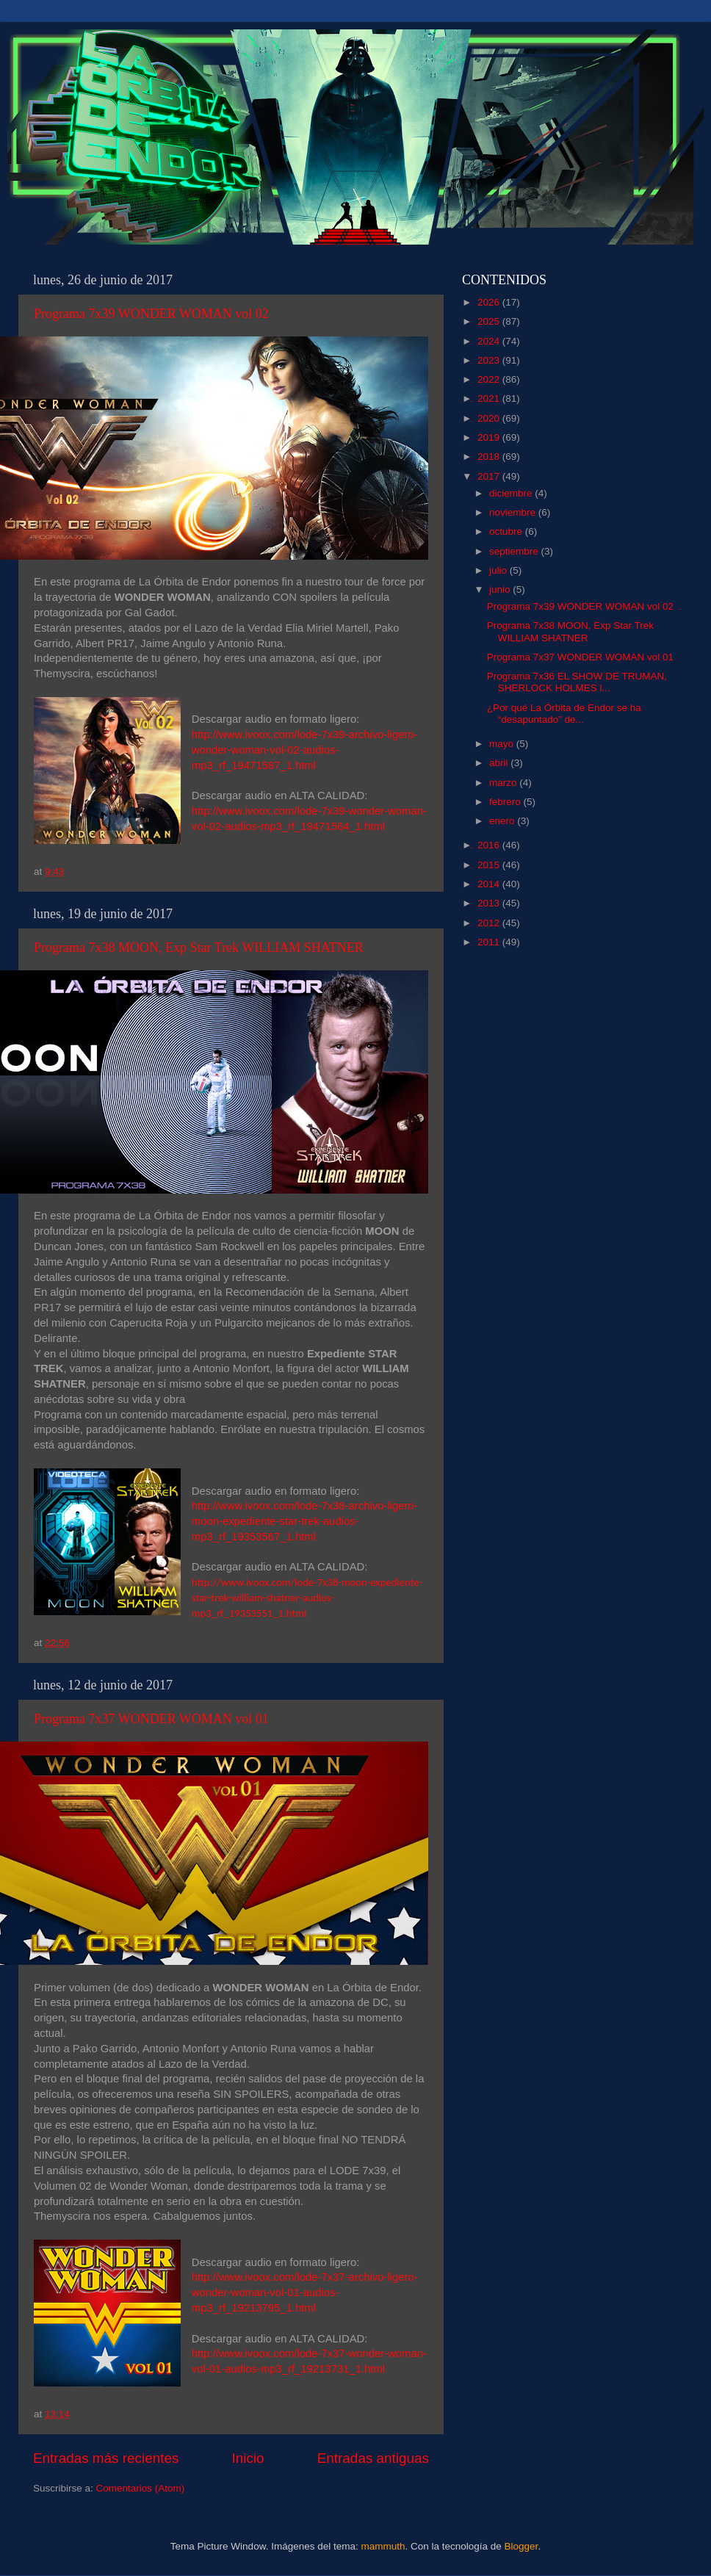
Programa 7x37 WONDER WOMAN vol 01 (151, 1718)
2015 (489, 864)
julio (499, 570)
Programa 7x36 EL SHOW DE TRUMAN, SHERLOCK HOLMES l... (577, 682)
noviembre (513, 512)
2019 (489, 437)
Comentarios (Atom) (140, 2488)
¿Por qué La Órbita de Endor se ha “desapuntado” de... (564, 713)
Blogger (521, 2546)
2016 (489, 845)
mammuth (383, 2546)
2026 (489, 302)
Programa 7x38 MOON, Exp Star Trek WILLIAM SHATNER (199, 947)
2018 (489, 456)
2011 (489, 942)
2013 (489, 903)
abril (499, 762)
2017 (489, 476)
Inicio (248, 2458)
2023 (489, 360)
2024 (489, 341)
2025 (489, 321)
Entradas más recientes (105, 2458)
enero (503, 820)
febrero (506, 801)
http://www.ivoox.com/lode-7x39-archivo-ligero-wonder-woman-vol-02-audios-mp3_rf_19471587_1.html (305, 750)
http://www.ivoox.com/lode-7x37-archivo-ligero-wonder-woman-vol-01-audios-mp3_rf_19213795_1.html (305, 2292)
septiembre (515, 551)
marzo (504, 782)
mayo (502, 743)
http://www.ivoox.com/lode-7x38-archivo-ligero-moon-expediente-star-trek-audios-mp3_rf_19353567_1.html (305, 1521)
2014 (489, 884)
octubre (507, 531)
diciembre (512, 493)
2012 (489, 922)
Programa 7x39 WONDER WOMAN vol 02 (151, 313)
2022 (489, 379)
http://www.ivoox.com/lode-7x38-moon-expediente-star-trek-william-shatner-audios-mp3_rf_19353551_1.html (307, 1598)
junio (501, 589)
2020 (489, 418)
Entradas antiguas (373, 2458)
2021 (489, 398)
